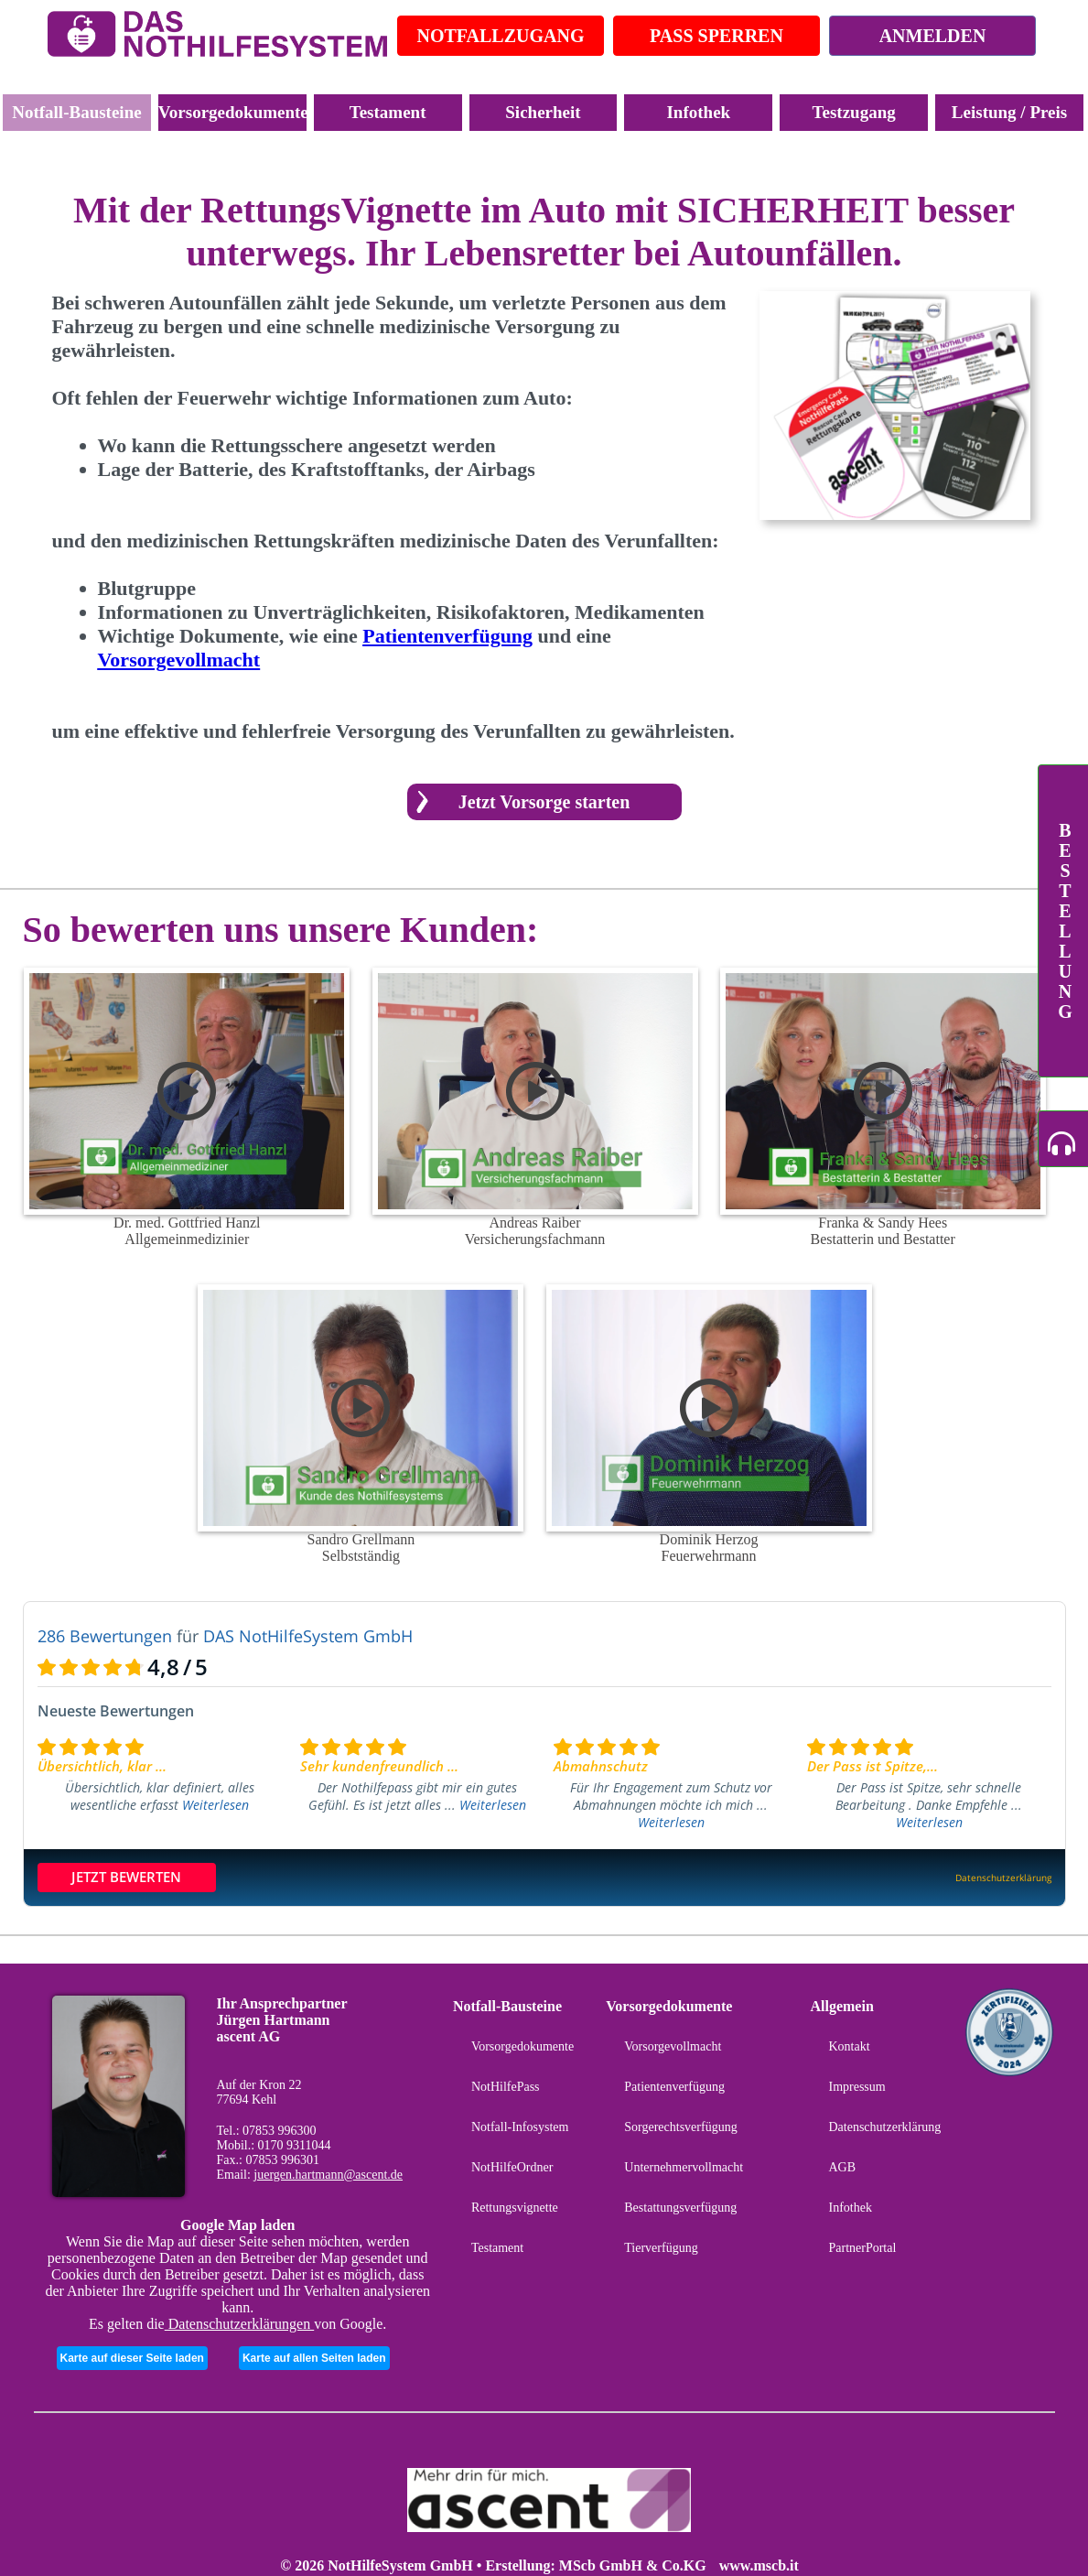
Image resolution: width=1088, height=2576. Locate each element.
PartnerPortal (862, 2248)
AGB (842, 2167)
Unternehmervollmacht (683, 2167)
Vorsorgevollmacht (672, 2046)
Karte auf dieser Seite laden (132, 2358)
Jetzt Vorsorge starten (544, 802)
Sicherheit (542, 112)
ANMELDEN (932, 36)
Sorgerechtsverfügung (680, 2127)
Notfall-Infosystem (520, 2127)
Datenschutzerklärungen (239, 2324)
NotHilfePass (505, 2087)
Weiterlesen (215, 1804)
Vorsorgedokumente (232, 112)
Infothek (698, 112)
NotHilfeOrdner (512, 2167)
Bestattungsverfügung (680, 2207)
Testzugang (854, 112)
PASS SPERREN (716, 36)
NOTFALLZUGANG (501, 36)
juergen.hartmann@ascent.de (328, 2174)
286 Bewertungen (105, 1636)
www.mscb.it (759, 2565)
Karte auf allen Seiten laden (314, 2358)
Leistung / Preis (1009, 112)
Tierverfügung (660, 2248)
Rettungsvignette (514, 2207)
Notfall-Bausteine (76, 112)
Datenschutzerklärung (884, 2127)
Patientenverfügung (674, 2087)
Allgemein (841, 2006)
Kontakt (848, 2046)
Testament (388, 112)
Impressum (856, 2087)
